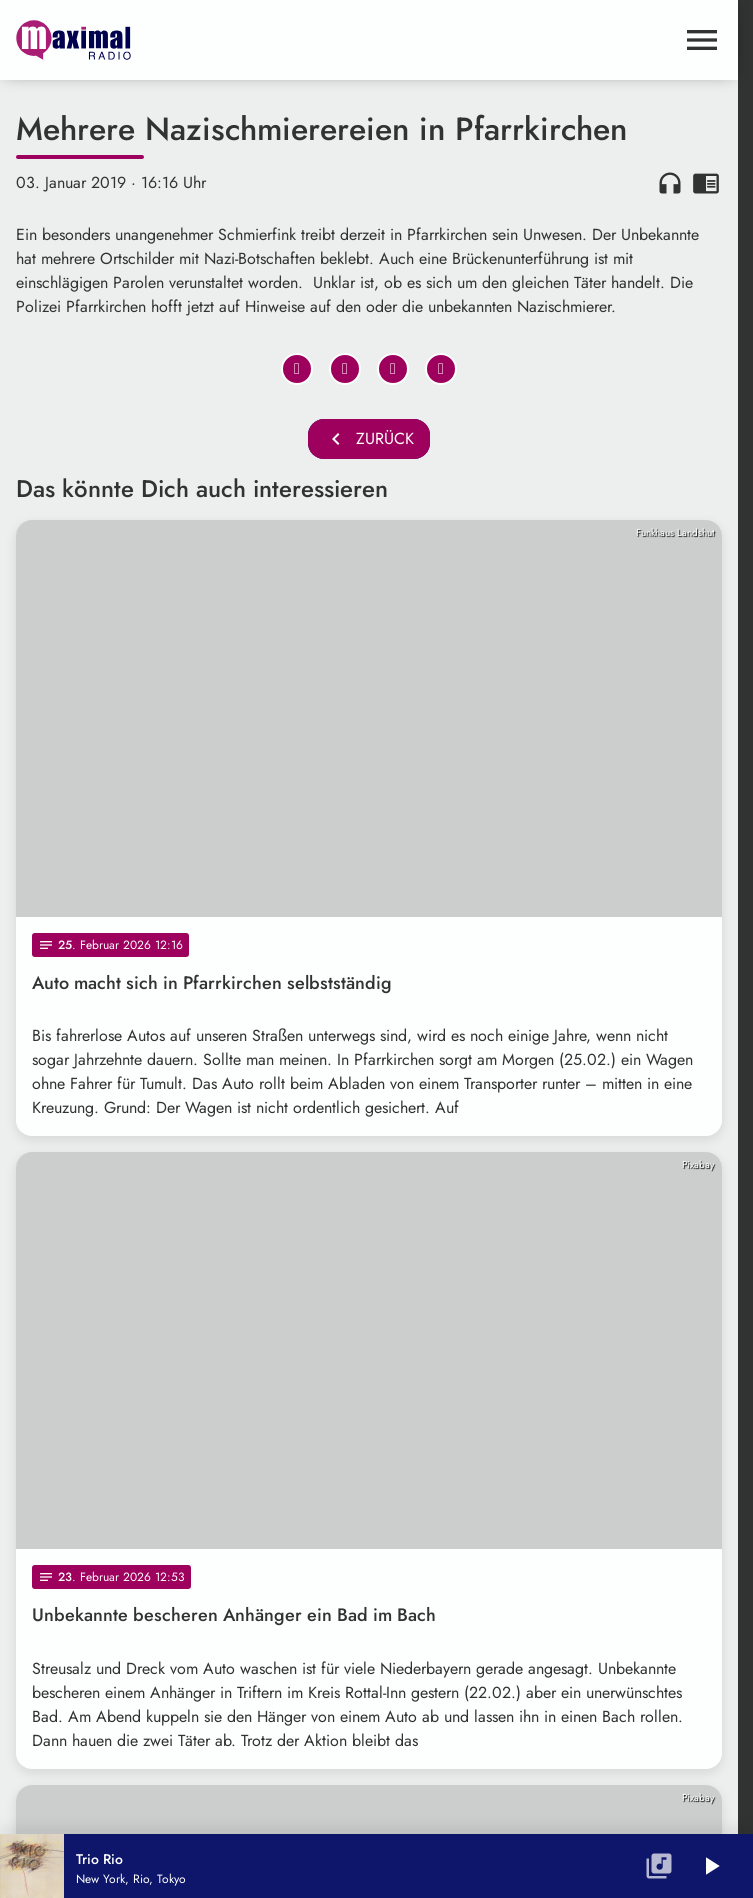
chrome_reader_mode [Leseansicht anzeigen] (706, 183)
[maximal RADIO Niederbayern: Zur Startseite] (192, 40)
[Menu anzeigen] (702, 40)
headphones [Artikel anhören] (670, 183)
